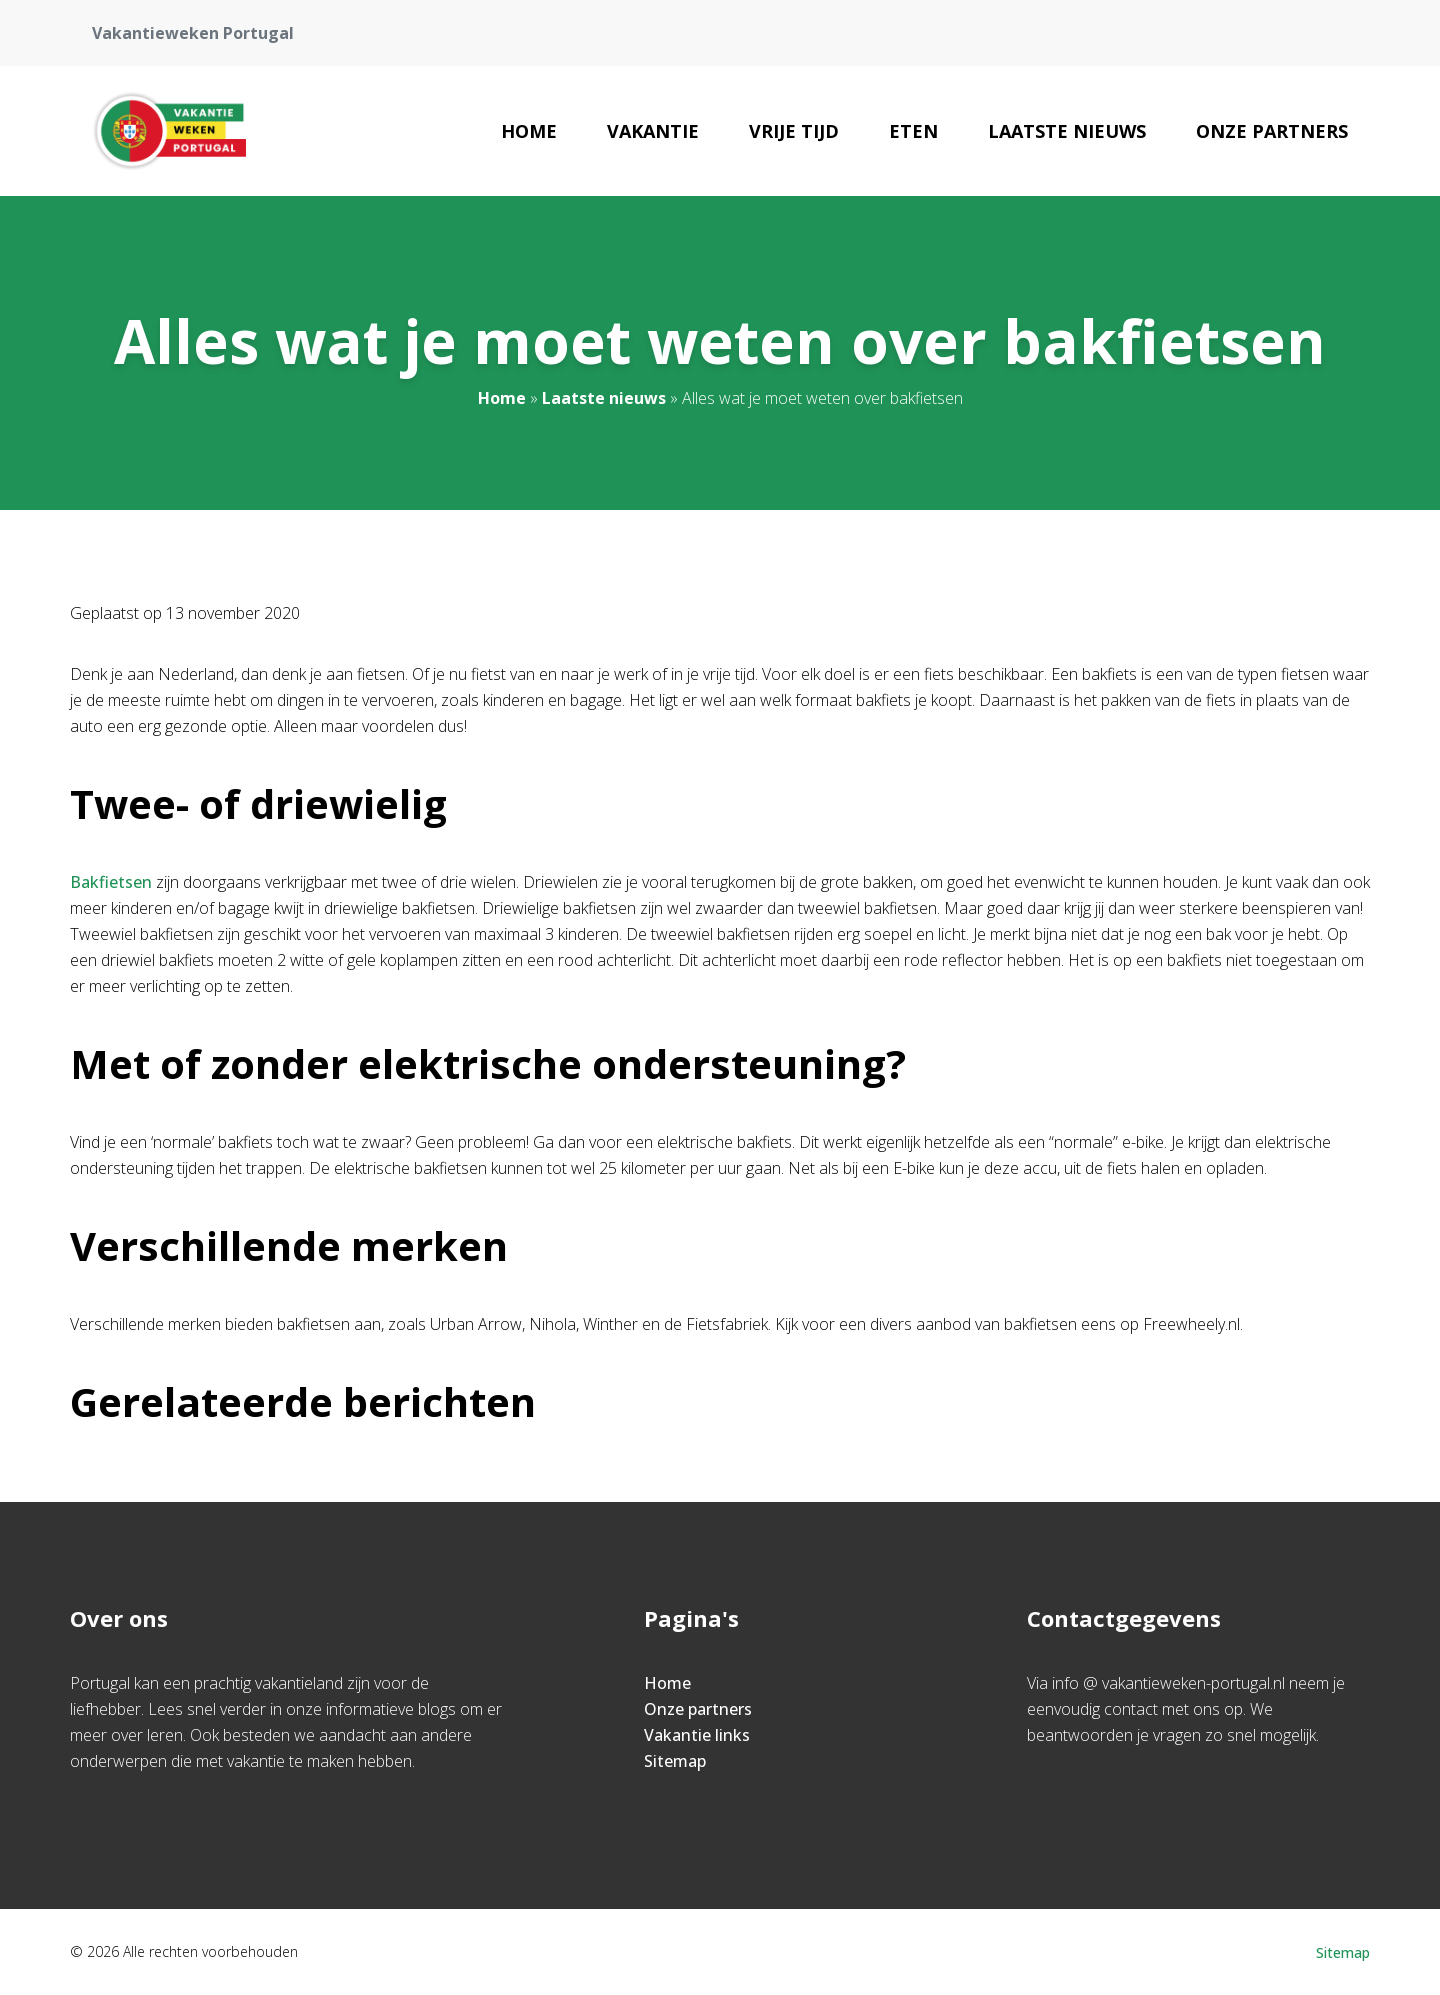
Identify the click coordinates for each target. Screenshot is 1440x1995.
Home (529, 131)
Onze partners (1272, 131)
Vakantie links (697, 1735)
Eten (913, 131)
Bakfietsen (111, 882)
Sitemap (675, 1761)
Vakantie (653, 131)
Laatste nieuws (1067, 131)
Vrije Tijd (794, 131)
